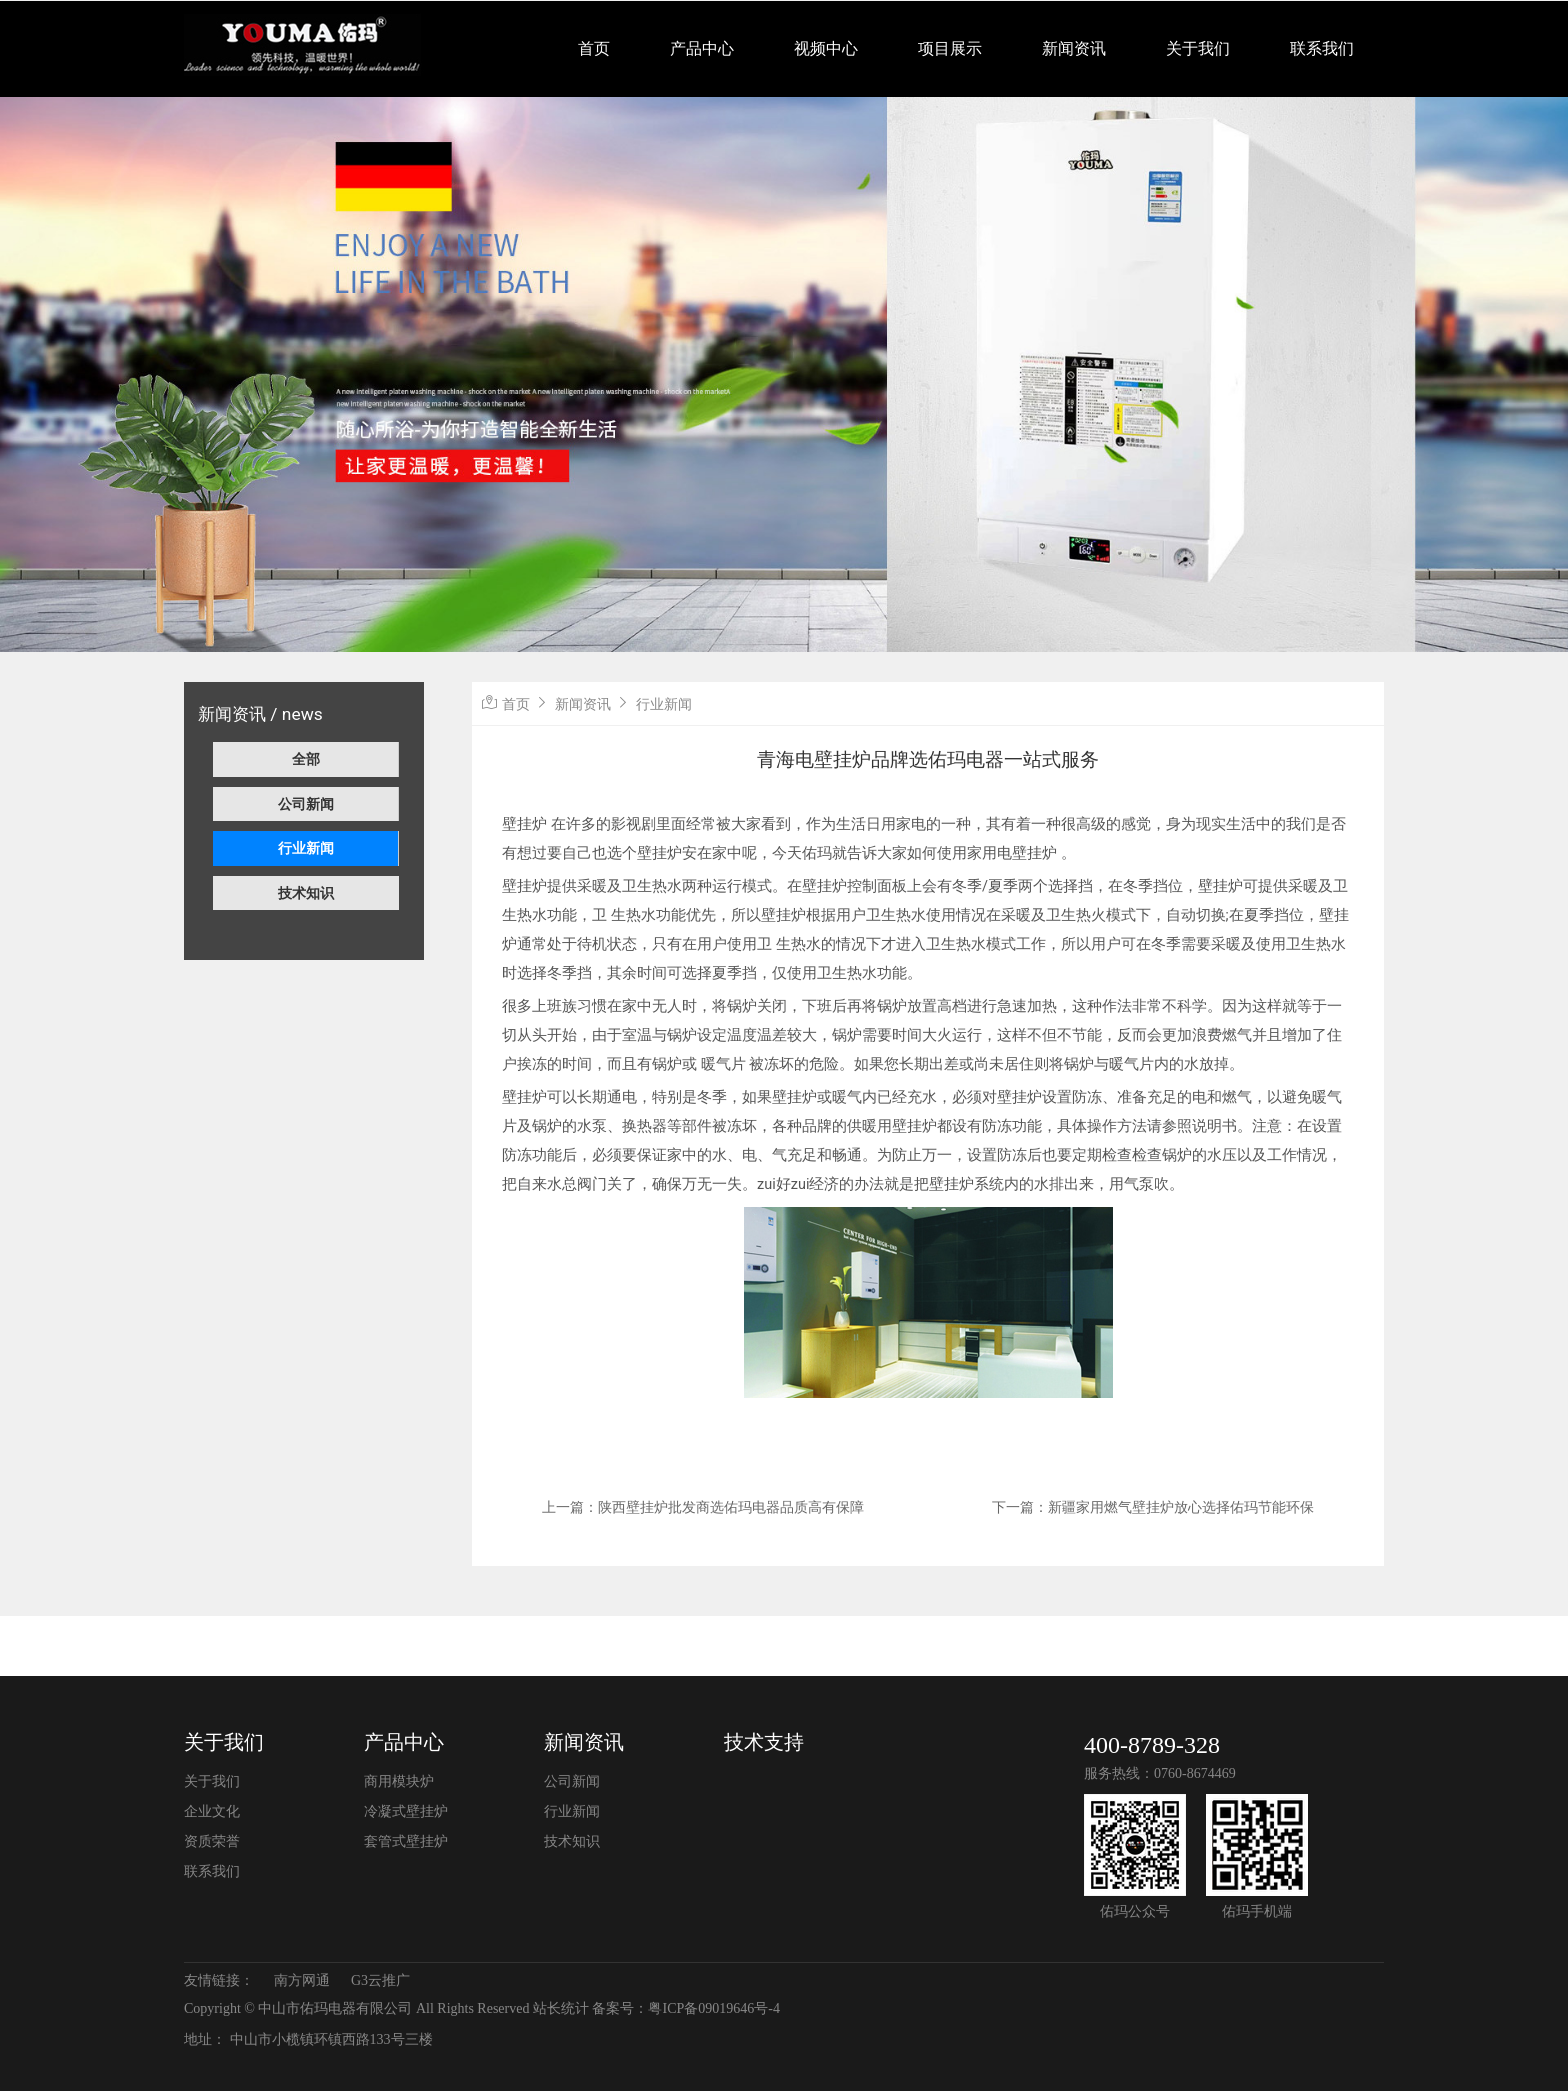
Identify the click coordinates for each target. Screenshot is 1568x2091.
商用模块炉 (399, 1781)
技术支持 (764, 1742)
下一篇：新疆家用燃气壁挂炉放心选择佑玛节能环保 (1153, 1507)
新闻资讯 (1074, 48)
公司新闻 (306, 804)
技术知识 (306, 893)
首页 (594, 48)
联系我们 (1322, 48)
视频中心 (826, 48)
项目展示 (950, 48)
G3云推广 (380, 1980)
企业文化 (212, 1811)
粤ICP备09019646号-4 (713, 2008)
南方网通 (302, 1980)
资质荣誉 (212, 1841)
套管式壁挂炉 (406, 1841)
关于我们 (1198, 48)
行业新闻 (306, 848)
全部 (306, 759)
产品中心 (702, 48)
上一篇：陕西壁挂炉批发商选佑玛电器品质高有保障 (703, 1507)
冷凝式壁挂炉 (406, 1811)
